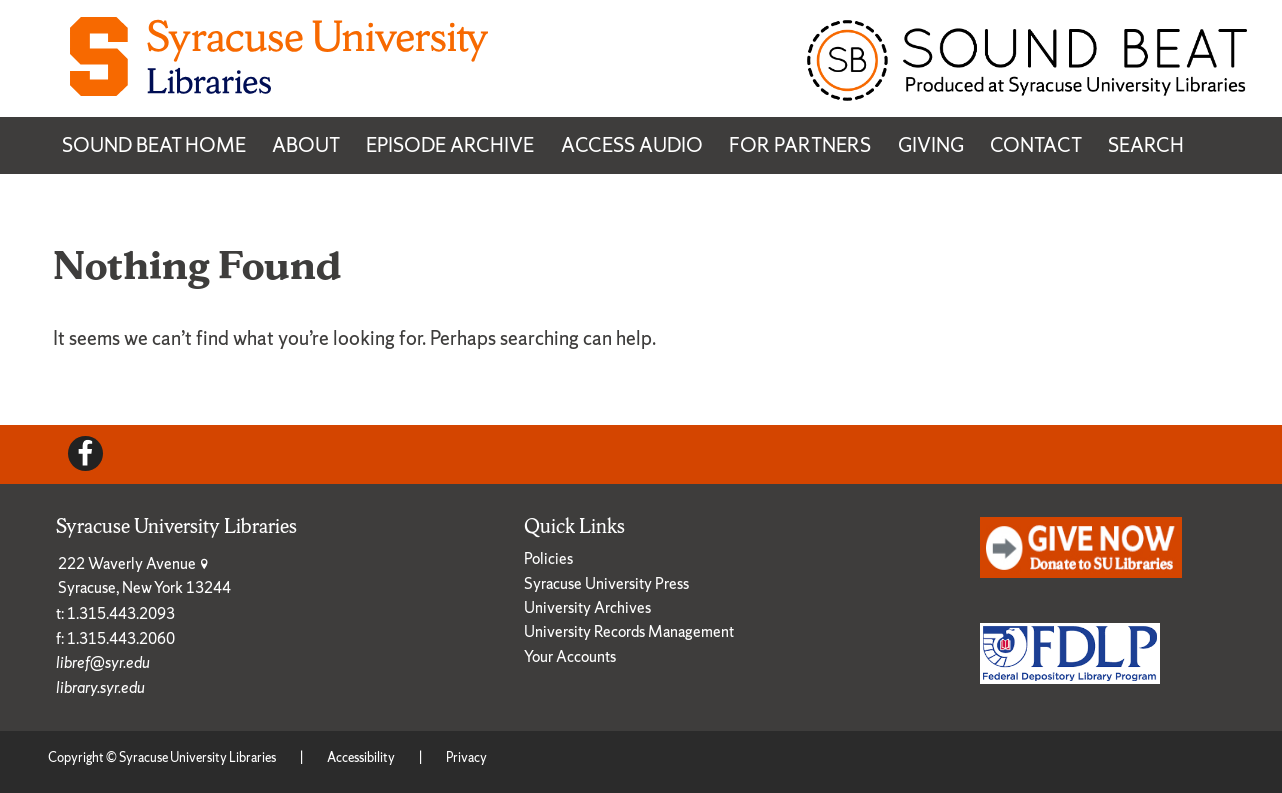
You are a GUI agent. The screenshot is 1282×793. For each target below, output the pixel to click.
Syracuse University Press (606, 583)
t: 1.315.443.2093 (115, 613)
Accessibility (361, 757)
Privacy (466, 757)
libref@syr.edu (103, 662)
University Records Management (629, 631)
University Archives (587, 607)
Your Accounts (570, 656)
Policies (548, 558)
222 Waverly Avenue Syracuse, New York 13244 (144, 575)
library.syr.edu (100, 687)
